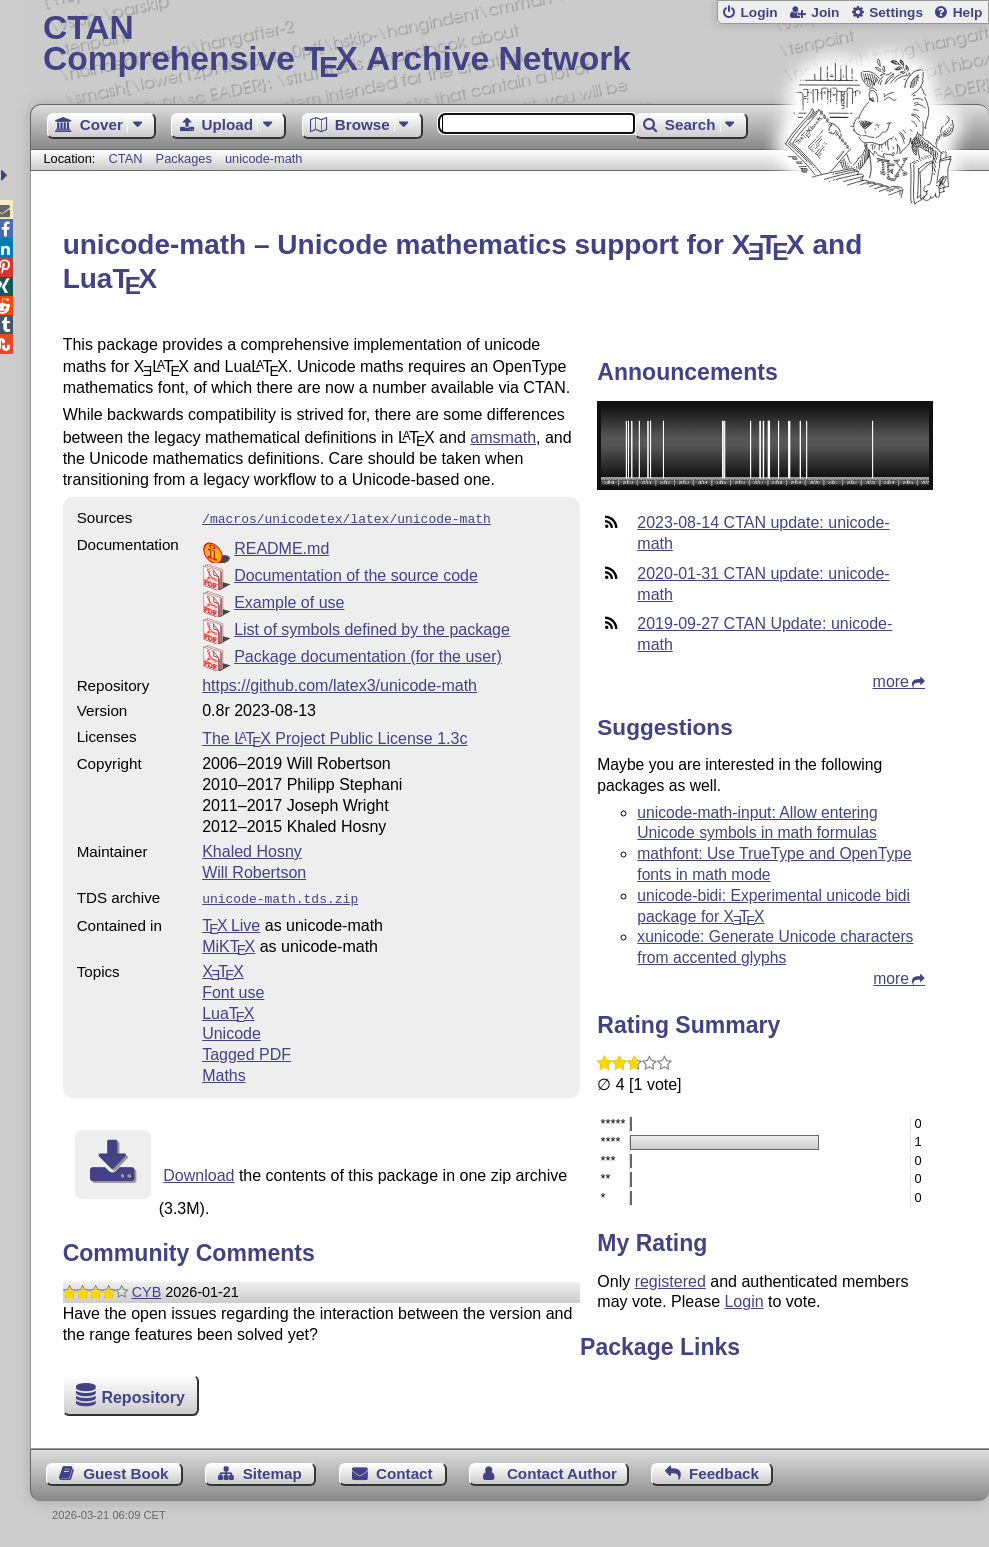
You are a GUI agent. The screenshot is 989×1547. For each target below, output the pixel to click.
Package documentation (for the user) (368, 654)
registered (670, 1281)
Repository (143, 1397)
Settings (896, 12)
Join (825, 12)
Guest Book (125, 1473)
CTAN (126, 158)
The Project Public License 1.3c (334, 736)
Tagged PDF (246, 1050)
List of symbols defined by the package (372, 627)
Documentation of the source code (356, 573)
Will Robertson (254, 870)
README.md (281, 546)
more (891, 681)
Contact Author (562, 1473)
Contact (404, 1473)
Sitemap (272, 1473)
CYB (147, 1288)
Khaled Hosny (252, 849)
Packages (186, 158)
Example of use (289, 600)
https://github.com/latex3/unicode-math (339, 683)
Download (198, 1171)
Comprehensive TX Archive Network (509, 45)
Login (758, 12)
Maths (224, 1071)
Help (968, 12)
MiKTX (228, 942)
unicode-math (264, 158)
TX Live (231, 921)
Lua (228, 1009)
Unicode (231, 1029)
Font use (233, 988)
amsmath (503, 437)
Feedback (724, 1473)
